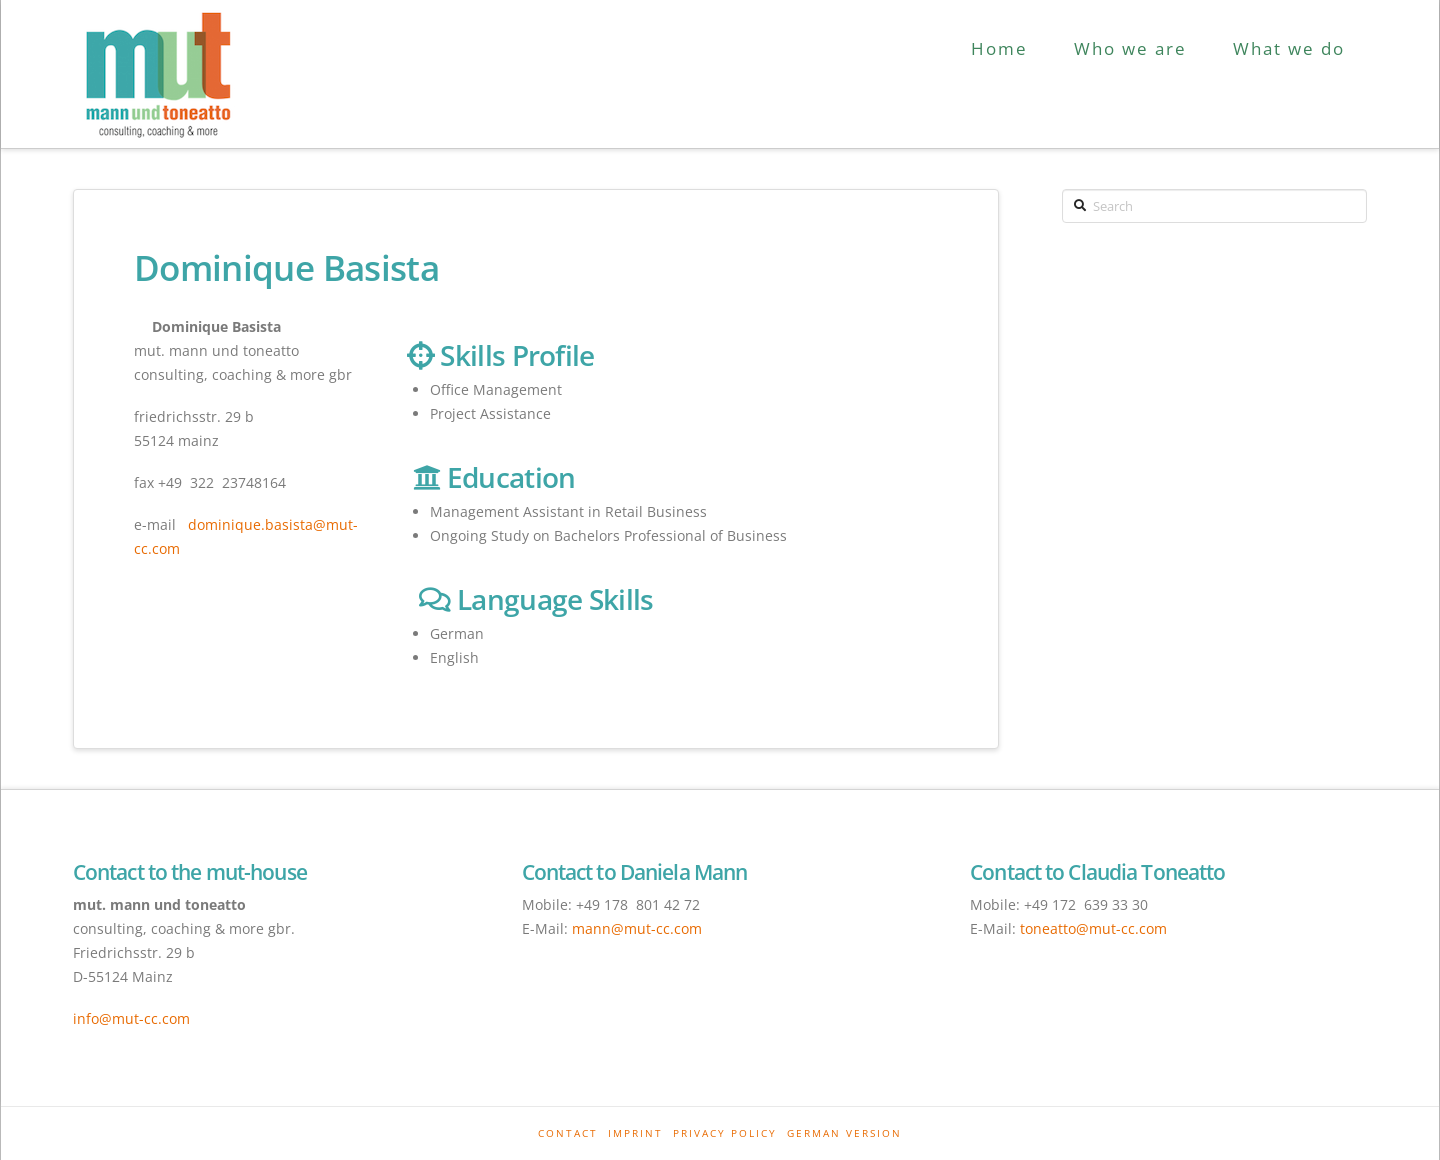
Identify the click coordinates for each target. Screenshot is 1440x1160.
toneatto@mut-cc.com (1093, 928)
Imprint (635, 1133)
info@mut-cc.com (131, 1018)
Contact (568, 1133)
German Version (844, 1133)
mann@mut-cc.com (637, 928)
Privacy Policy (725, 1133)
